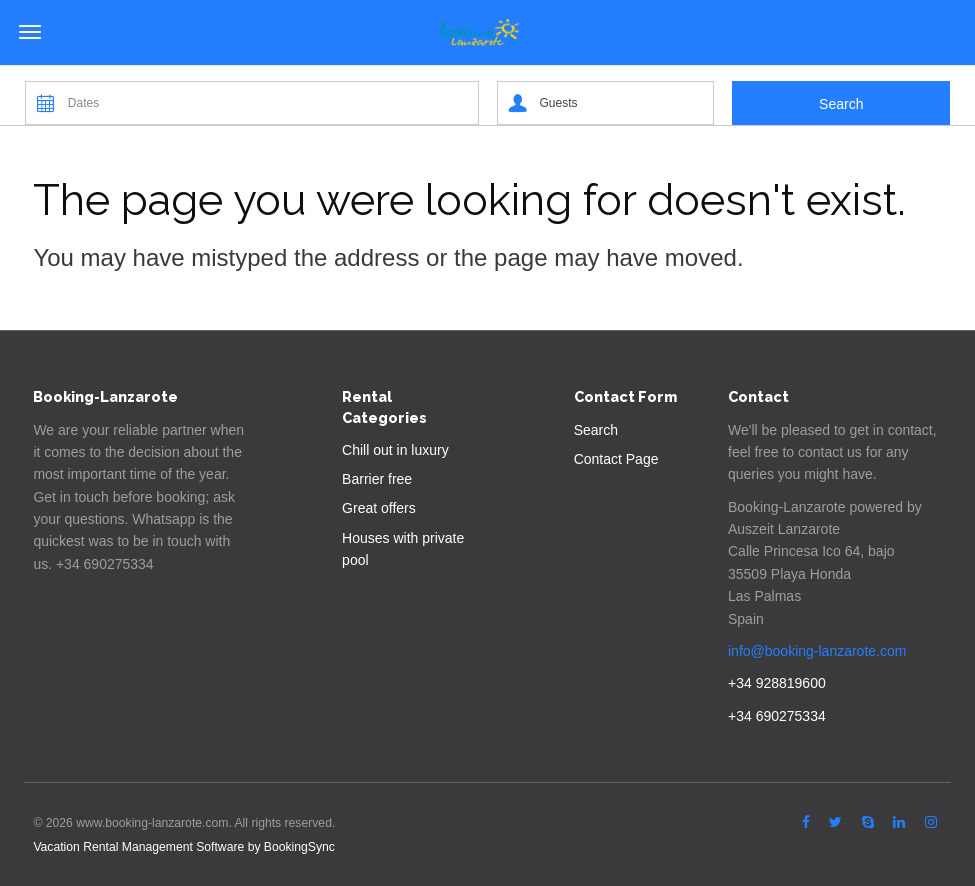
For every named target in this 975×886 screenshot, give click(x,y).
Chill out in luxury (395, 450)
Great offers (379, 508)
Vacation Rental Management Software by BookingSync (184, 847)
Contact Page (616, 459)
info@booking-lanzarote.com (817, 651)
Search (596, 430)
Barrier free (377, 479)
